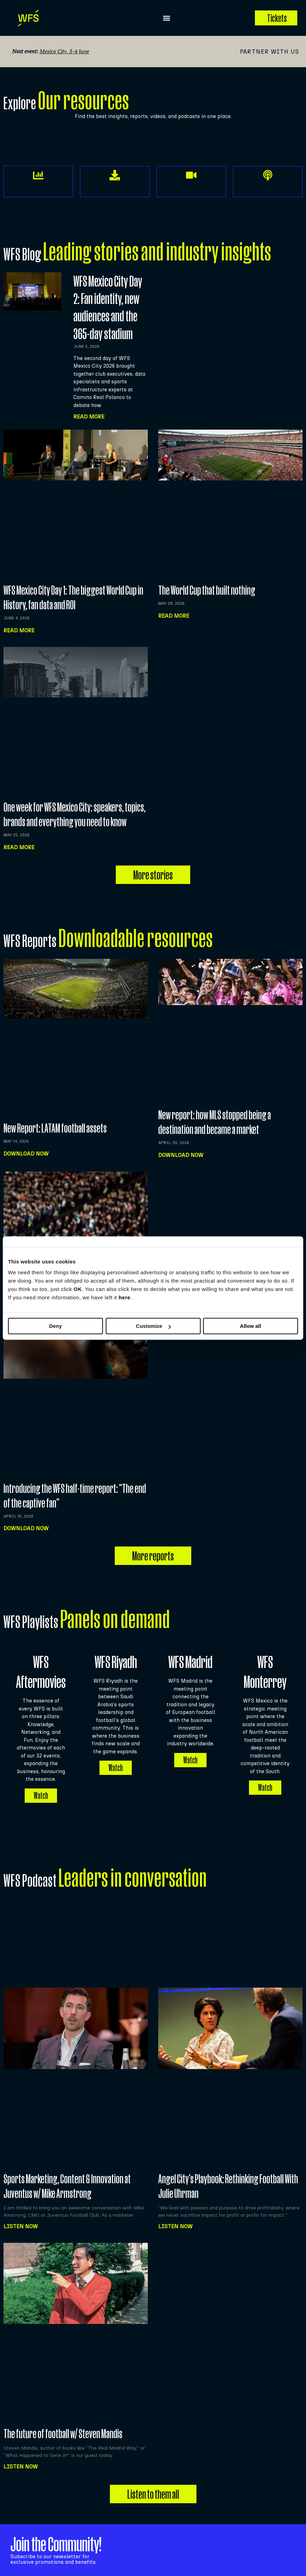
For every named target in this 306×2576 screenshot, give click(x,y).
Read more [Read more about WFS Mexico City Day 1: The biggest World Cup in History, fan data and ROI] (18, 630)
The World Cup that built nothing (206, 590)
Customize (153, 1326)
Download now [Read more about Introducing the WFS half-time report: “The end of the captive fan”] (26, 1528)
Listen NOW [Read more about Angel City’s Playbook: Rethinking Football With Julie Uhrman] (175, 2220)
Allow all (250, 1326)
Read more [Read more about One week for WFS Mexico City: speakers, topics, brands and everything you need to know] (18, 847)
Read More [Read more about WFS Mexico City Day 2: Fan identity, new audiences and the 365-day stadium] (88, 416)
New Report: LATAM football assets (55, 1128)
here (124, 1297)
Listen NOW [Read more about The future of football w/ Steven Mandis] (20, 2460)
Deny (55, 1326)
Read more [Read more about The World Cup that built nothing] (173, 615)
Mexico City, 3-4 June (64, 51)
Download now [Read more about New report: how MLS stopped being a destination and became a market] (180, 1155)
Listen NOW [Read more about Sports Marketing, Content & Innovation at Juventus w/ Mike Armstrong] (20, 2220)
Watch (41, 1789)
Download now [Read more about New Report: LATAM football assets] (26, 1153)
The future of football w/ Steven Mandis (62, 2427)
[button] (166, 18)
